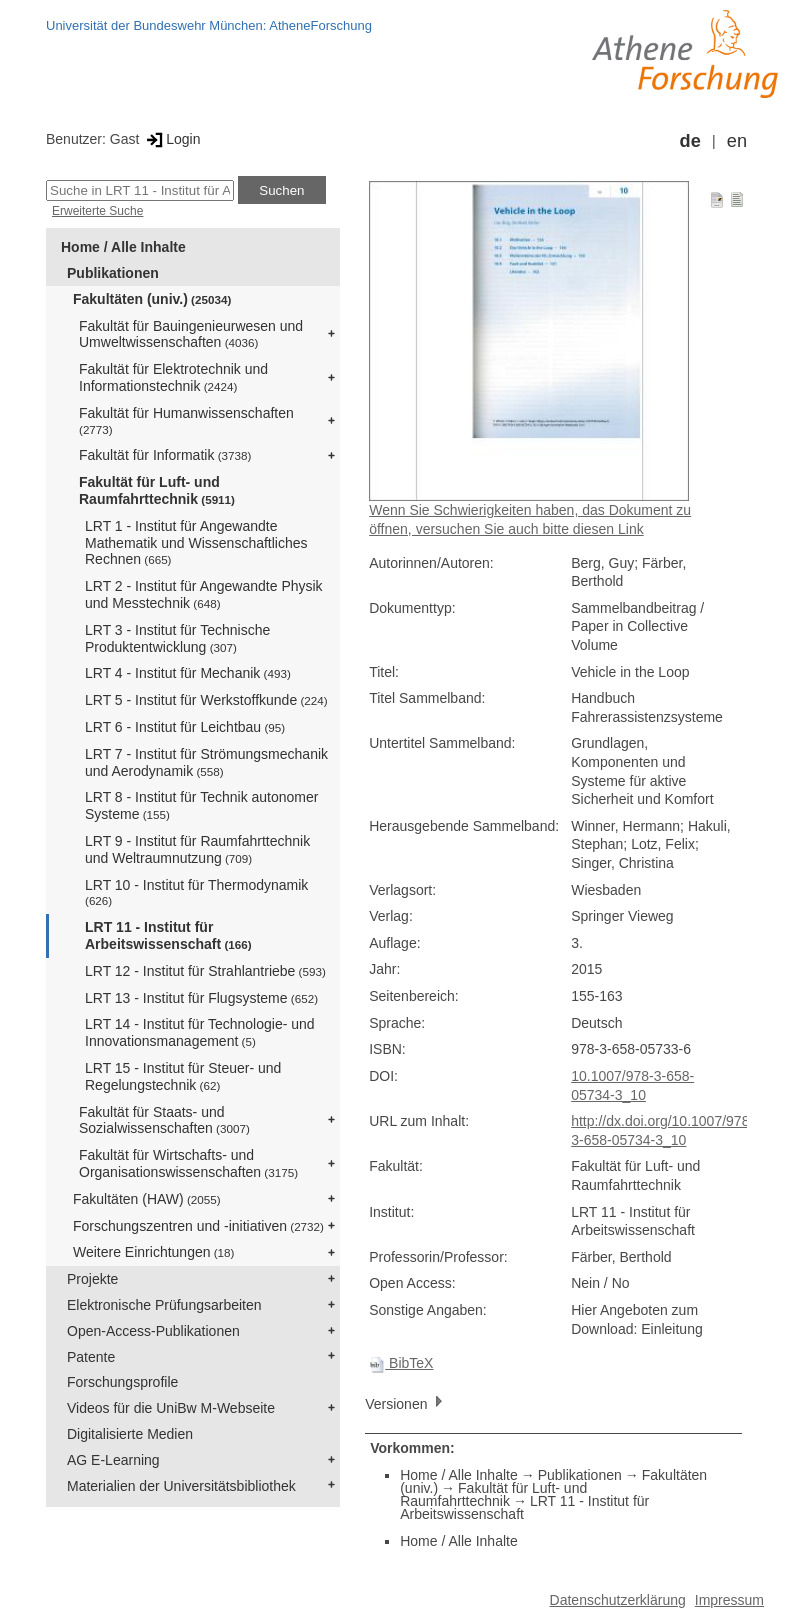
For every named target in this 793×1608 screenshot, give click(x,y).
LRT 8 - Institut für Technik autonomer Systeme (201, 805)
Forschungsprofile (122, 1382)
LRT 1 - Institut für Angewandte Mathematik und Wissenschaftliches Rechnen (196, 543)
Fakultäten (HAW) (147, 1199)
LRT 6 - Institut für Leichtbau (185, 727)
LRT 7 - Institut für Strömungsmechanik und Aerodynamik (206, 762)
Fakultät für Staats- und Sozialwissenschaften (164, 1120)
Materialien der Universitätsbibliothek (181, 1486)
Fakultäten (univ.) (152, 299)
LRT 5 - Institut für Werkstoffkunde (206, 700)
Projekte (92, 1279)
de (690, 141)
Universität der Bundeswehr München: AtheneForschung (209, 25)
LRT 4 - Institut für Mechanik (188, 673)
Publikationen (113, 273)
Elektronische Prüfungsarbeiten (164, 1305)
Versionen (406, 1402)
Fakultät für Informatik (165, 455)
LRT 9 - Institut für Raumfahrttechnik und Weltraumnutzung (197, 849)
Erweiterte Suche (97, 211)
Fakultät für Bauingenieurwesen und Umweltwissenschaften (191, 334)
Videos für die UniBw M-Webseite (171, 1408)
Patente (91, 1357)
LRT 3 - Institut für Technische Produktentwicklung (177, 638)
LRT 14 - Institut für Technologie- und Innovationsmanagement (200, 1032)
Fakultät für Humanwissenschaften (186, 420)
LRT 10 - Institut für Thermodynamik (196, 892)
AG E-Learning (113, 1460)
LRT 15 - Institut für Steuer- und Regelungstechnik (183, 1076)
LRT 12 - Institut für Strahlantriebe (205, 971)
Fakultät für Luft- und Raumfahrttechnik (157, 490)
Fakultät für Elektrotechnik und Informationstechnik (173, 377)
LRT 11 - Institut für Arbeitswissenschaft (168, 935)
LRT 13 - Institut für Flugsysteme (201, 998)
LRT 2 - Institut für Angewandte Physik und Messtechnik (204, 594)
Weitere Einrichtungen (153, 1252)
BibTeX (401, 1363)
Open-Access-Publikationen (153, 1331)
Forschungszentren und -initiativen (198, 1226)
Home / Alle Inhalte (123, 247)
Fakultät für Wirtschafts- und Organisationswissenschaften (188, 1163)
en (737, 141)
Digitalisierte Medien (130, 1434)
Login (171, 139)
